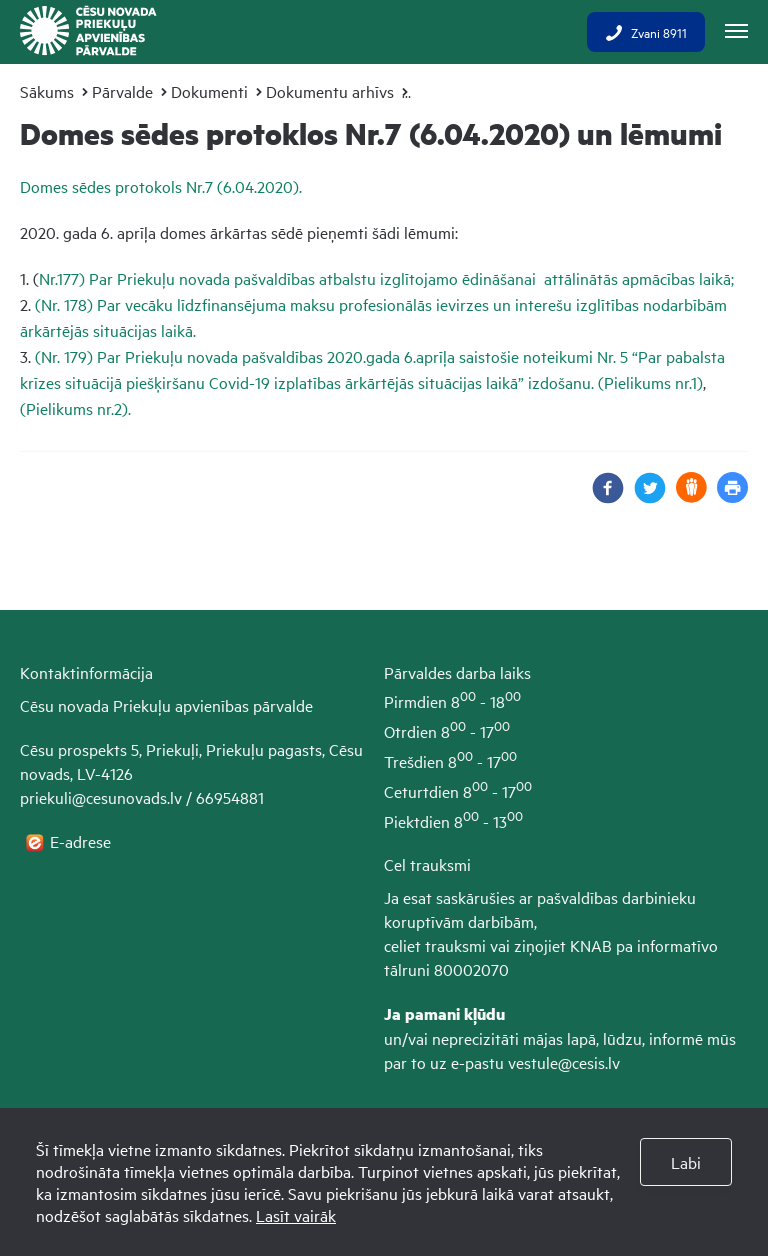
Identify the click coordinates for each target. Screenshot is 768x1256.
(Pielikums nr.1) (650, 382)
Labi (686, 1162)
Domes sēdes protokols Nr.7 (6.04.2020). (161, 186)
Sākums (47, 91)
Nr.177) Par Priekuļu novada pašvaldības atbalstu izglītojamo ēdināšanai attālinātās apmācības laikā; (386, 278)
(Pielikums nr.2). (75, 408)
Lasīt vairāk (296, 1215)
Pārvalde (122, 91)
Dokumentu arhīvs (330, 91)
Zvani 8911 (646, 32)
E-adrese (82, 841)
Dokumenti (209, 91)
